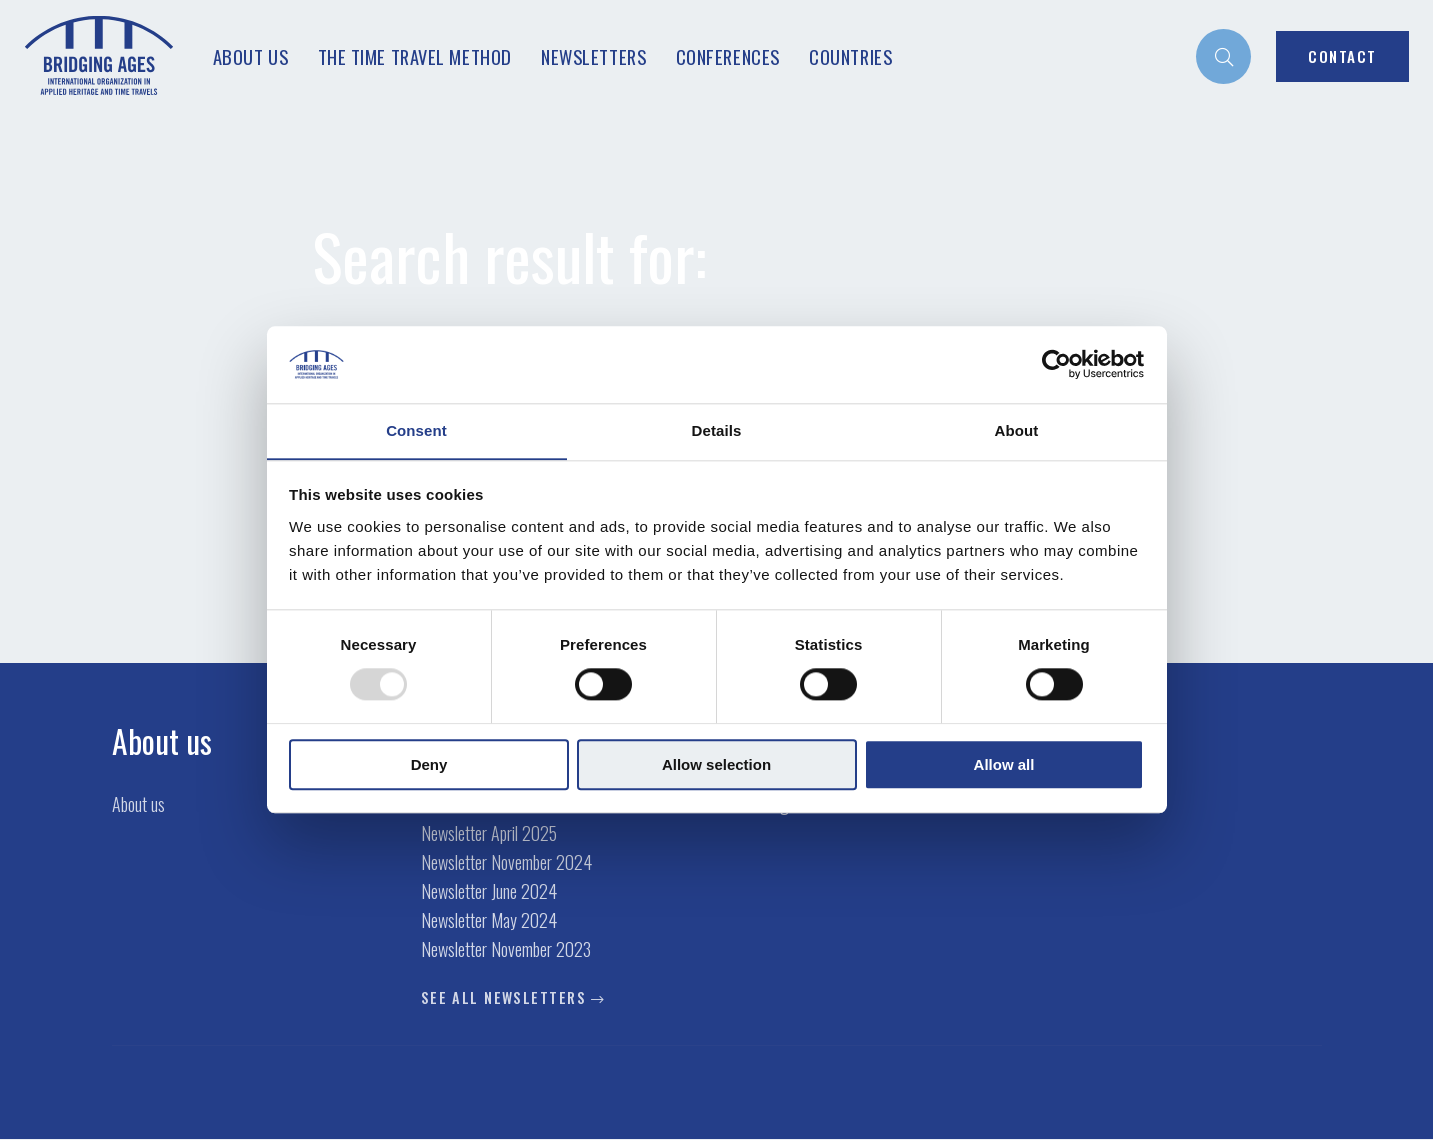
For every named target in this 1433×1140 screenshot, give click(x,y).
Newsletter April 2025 (489, 833)
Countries (850, 56)
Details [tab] (717, 430)
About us (250, 56)
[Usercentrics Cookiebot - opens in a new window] (1056, 364)
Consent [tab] (416, 430)
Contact (1342, 56)
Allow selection (716, 764)
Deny (429, 764)
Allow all (1004, 764)
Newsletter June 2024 (489, 891)
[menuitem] (1223, 56)
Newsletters (593, 56)
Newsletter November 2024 (506, 862)
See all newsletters (503, 999)
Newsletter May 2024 (489, 921)
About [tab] (1017, 430)
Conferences (728, 56)
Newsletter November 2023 (506, 950)
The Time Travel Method (415, 56)
